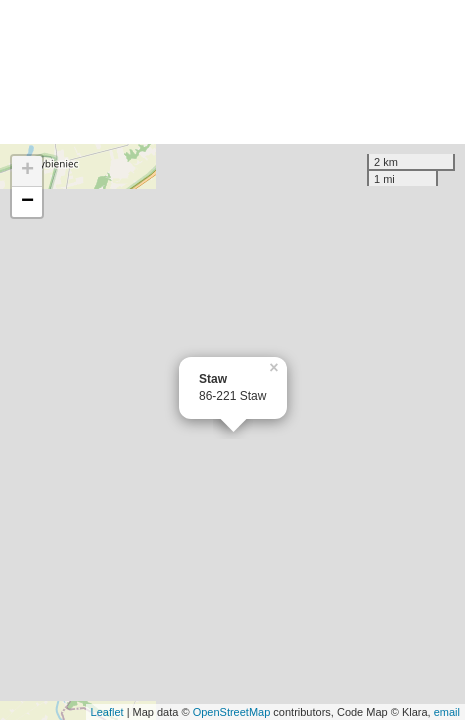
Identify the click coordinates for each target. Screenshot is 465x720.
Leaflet (107, 712)
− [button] (27, 202)
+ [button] (27, 171)
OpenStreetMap (232, 712)
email (447, 712)
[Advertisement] (232, 72)
